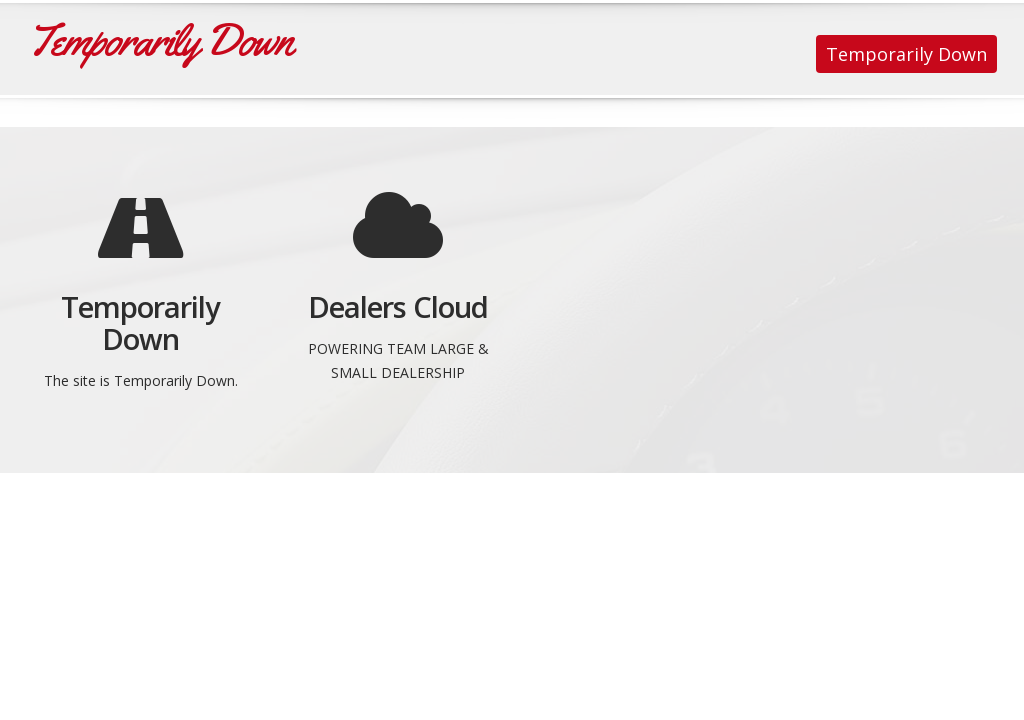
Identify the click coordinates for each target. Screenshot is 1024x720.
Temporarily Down (906, 54)
